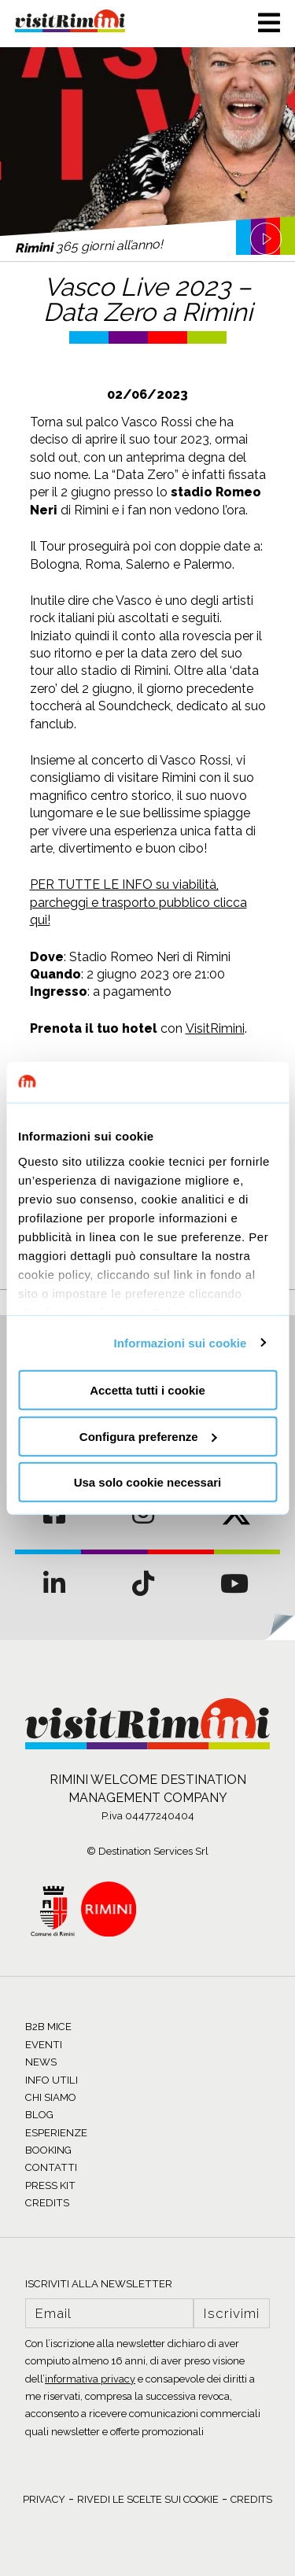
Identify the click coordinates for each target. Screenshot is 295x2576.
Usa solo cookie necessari (148, 1482)
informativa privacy (90, 2379)
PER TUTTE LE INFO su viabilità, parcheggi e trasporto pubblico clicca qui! (138, 902)
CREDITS (47, 2203)
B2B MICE (48, 2026)
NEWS (41, 2062)
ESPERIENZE (56, 2133)
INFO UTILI (51, 2080)
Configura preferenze (148, 1436)
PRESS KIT (50, 2185)
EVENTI (43, 2045)
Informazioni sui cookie (180, 1342)
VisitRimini (215, 1028)
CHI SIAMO (50, 2097)
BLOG (39, 2115)
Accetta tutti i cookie (147, 1390)
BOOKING (48, 2150)
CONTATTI (51, 2167)
